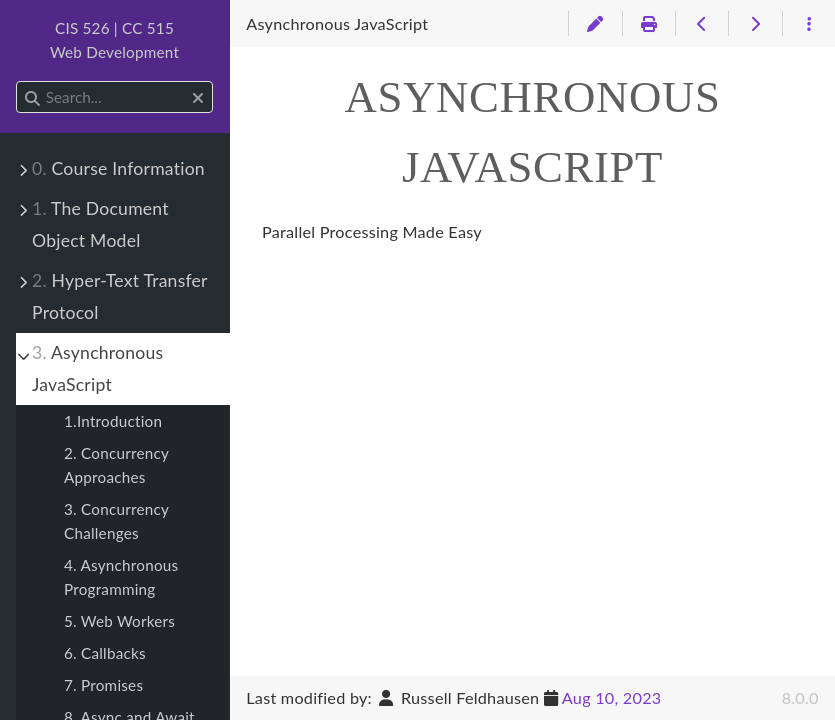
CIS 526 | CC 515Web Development (114, 40)
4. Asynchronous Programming (121, 577)
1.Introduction (113, 421)
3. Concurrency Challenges (116, 521)
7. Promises (103, 685)
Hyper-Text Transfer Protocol (119, 296)
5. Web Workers (119, 621)
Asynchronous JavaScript (97, 368)
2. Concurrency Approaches (116, 465)
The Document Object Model (100, 224)
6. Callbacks (105, 653)
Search (17, 81)
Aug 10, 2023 (612, 697)
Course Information (118, 168)
